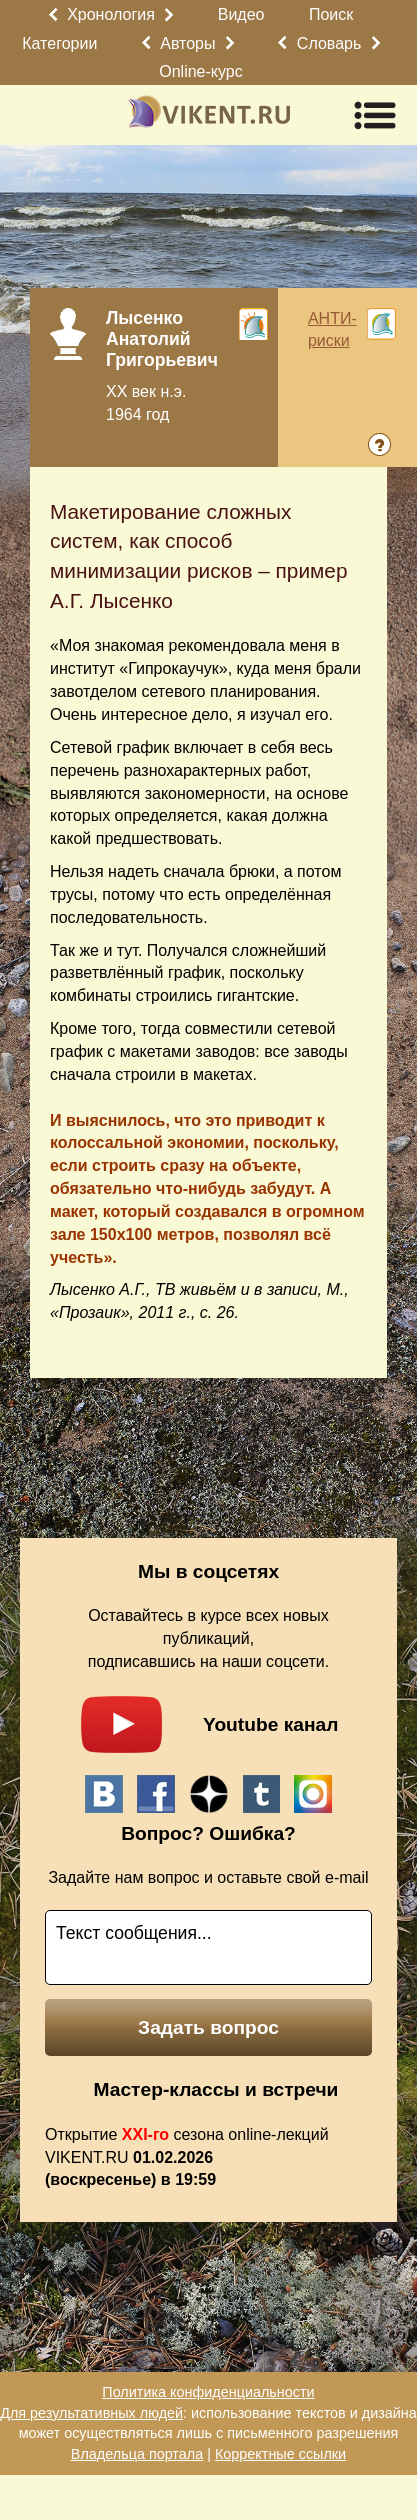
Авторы (187, 43)
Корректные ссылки (280, 2454)
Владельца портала (137, 2454)
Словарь (329, 43)
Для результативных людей (91, 2413)
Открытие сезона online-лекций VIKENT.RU (187, 2157)
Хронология (111, 14)
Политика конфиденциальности (208, 2392)
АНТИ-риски (332, 330)
